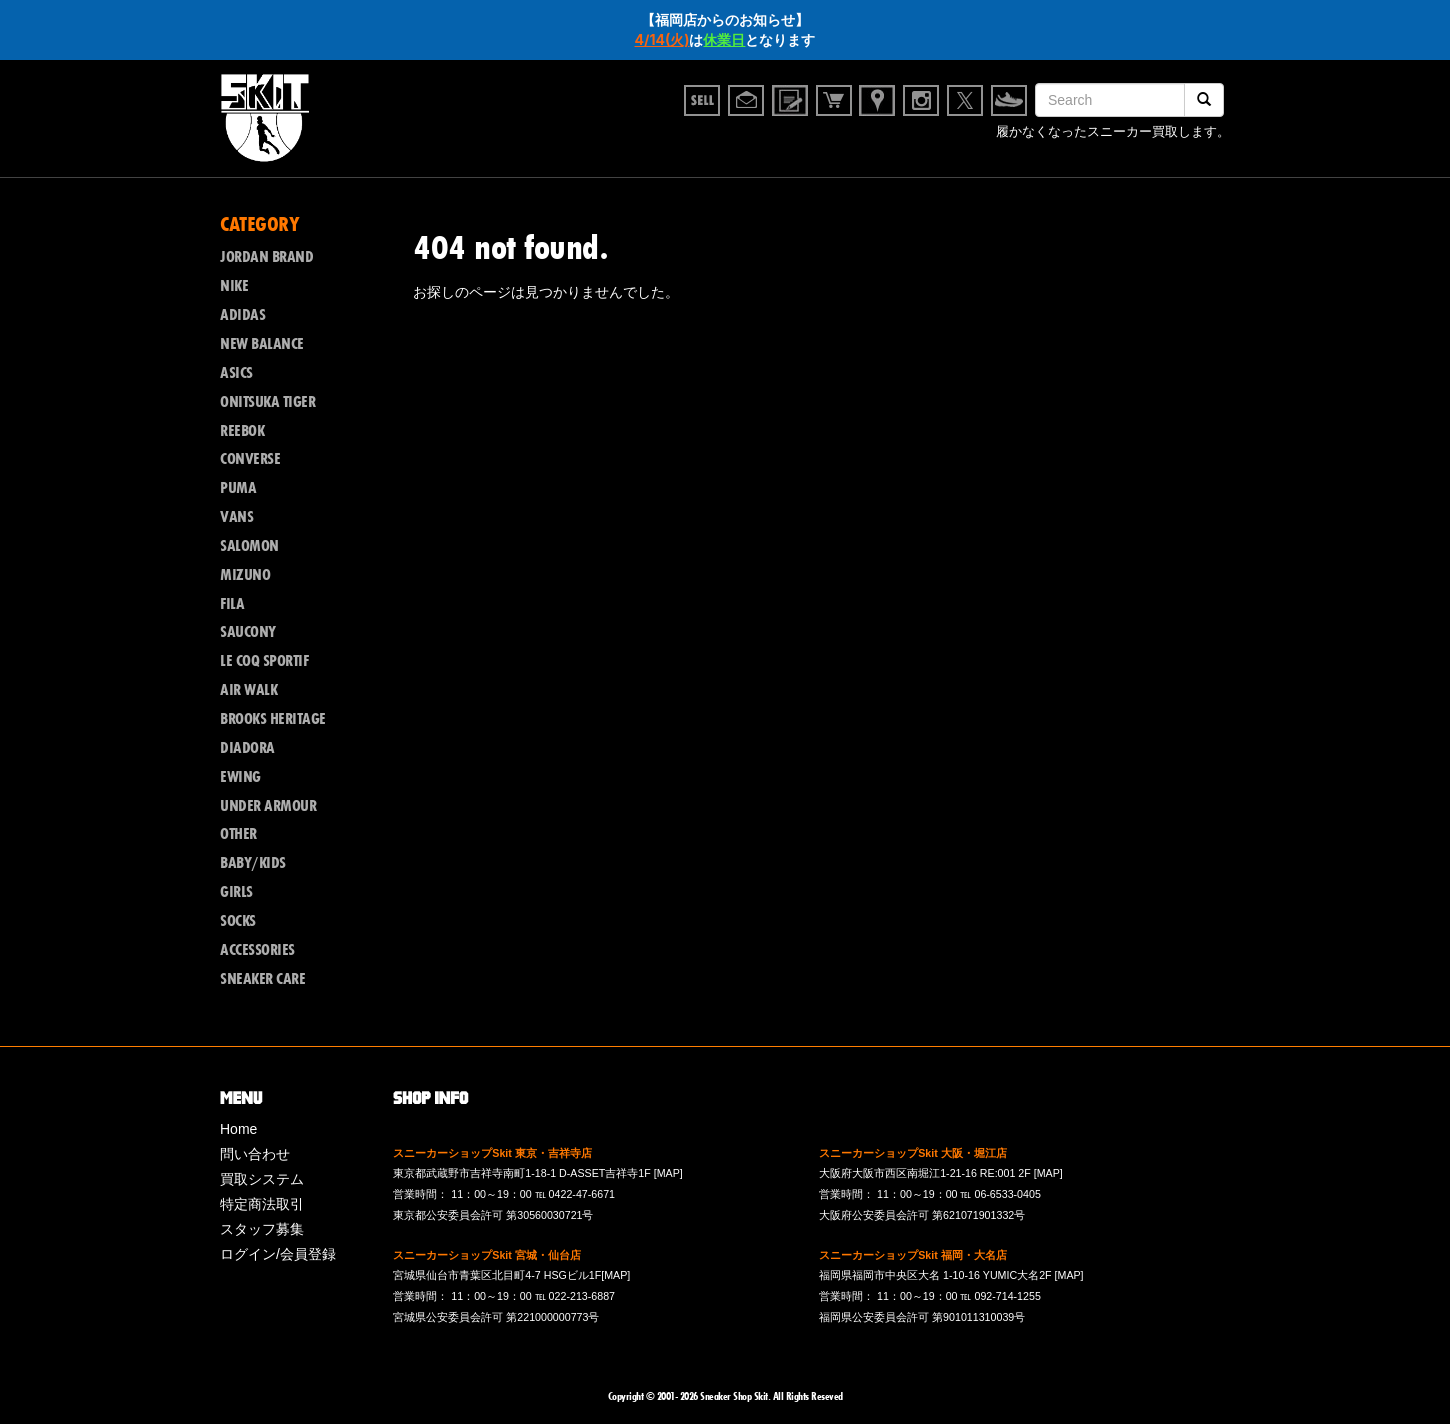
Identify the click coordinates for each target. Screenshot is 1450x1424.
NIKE (234, 286)
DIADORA (247, 748)
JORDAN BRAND (266, 257)
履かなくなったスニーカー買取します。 (1113, 133)
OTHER (238, 834)
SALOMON (249, 546)
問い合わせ (255, 1154)
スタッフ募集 (262, 1229)
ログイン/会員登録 (278, 1254)
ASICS (236, 373)
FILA (232, 604)
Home (238, 1129)
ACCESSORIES (257, 950)
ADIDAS (242, 315)
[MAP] (668, 1173)
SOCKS (238, 921)
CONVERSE (250, 459)
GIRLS (236, 892)
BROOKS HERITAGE (273, 719)
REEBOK (242, 431)
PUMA (238, 488)
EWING (240, 777)
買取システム (262, 1179)
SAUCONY (248, 632)
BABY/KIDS (253, 863)
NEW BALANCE (262, 344)
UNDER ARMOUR (268, 806)
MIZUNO (245, 575)
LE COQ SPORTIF (264, 661)
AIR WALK (248, 690)
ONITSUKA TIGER (267, 402)
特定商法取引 (262, 1204)
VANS (236, 517)
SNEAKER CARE (262, 979)
